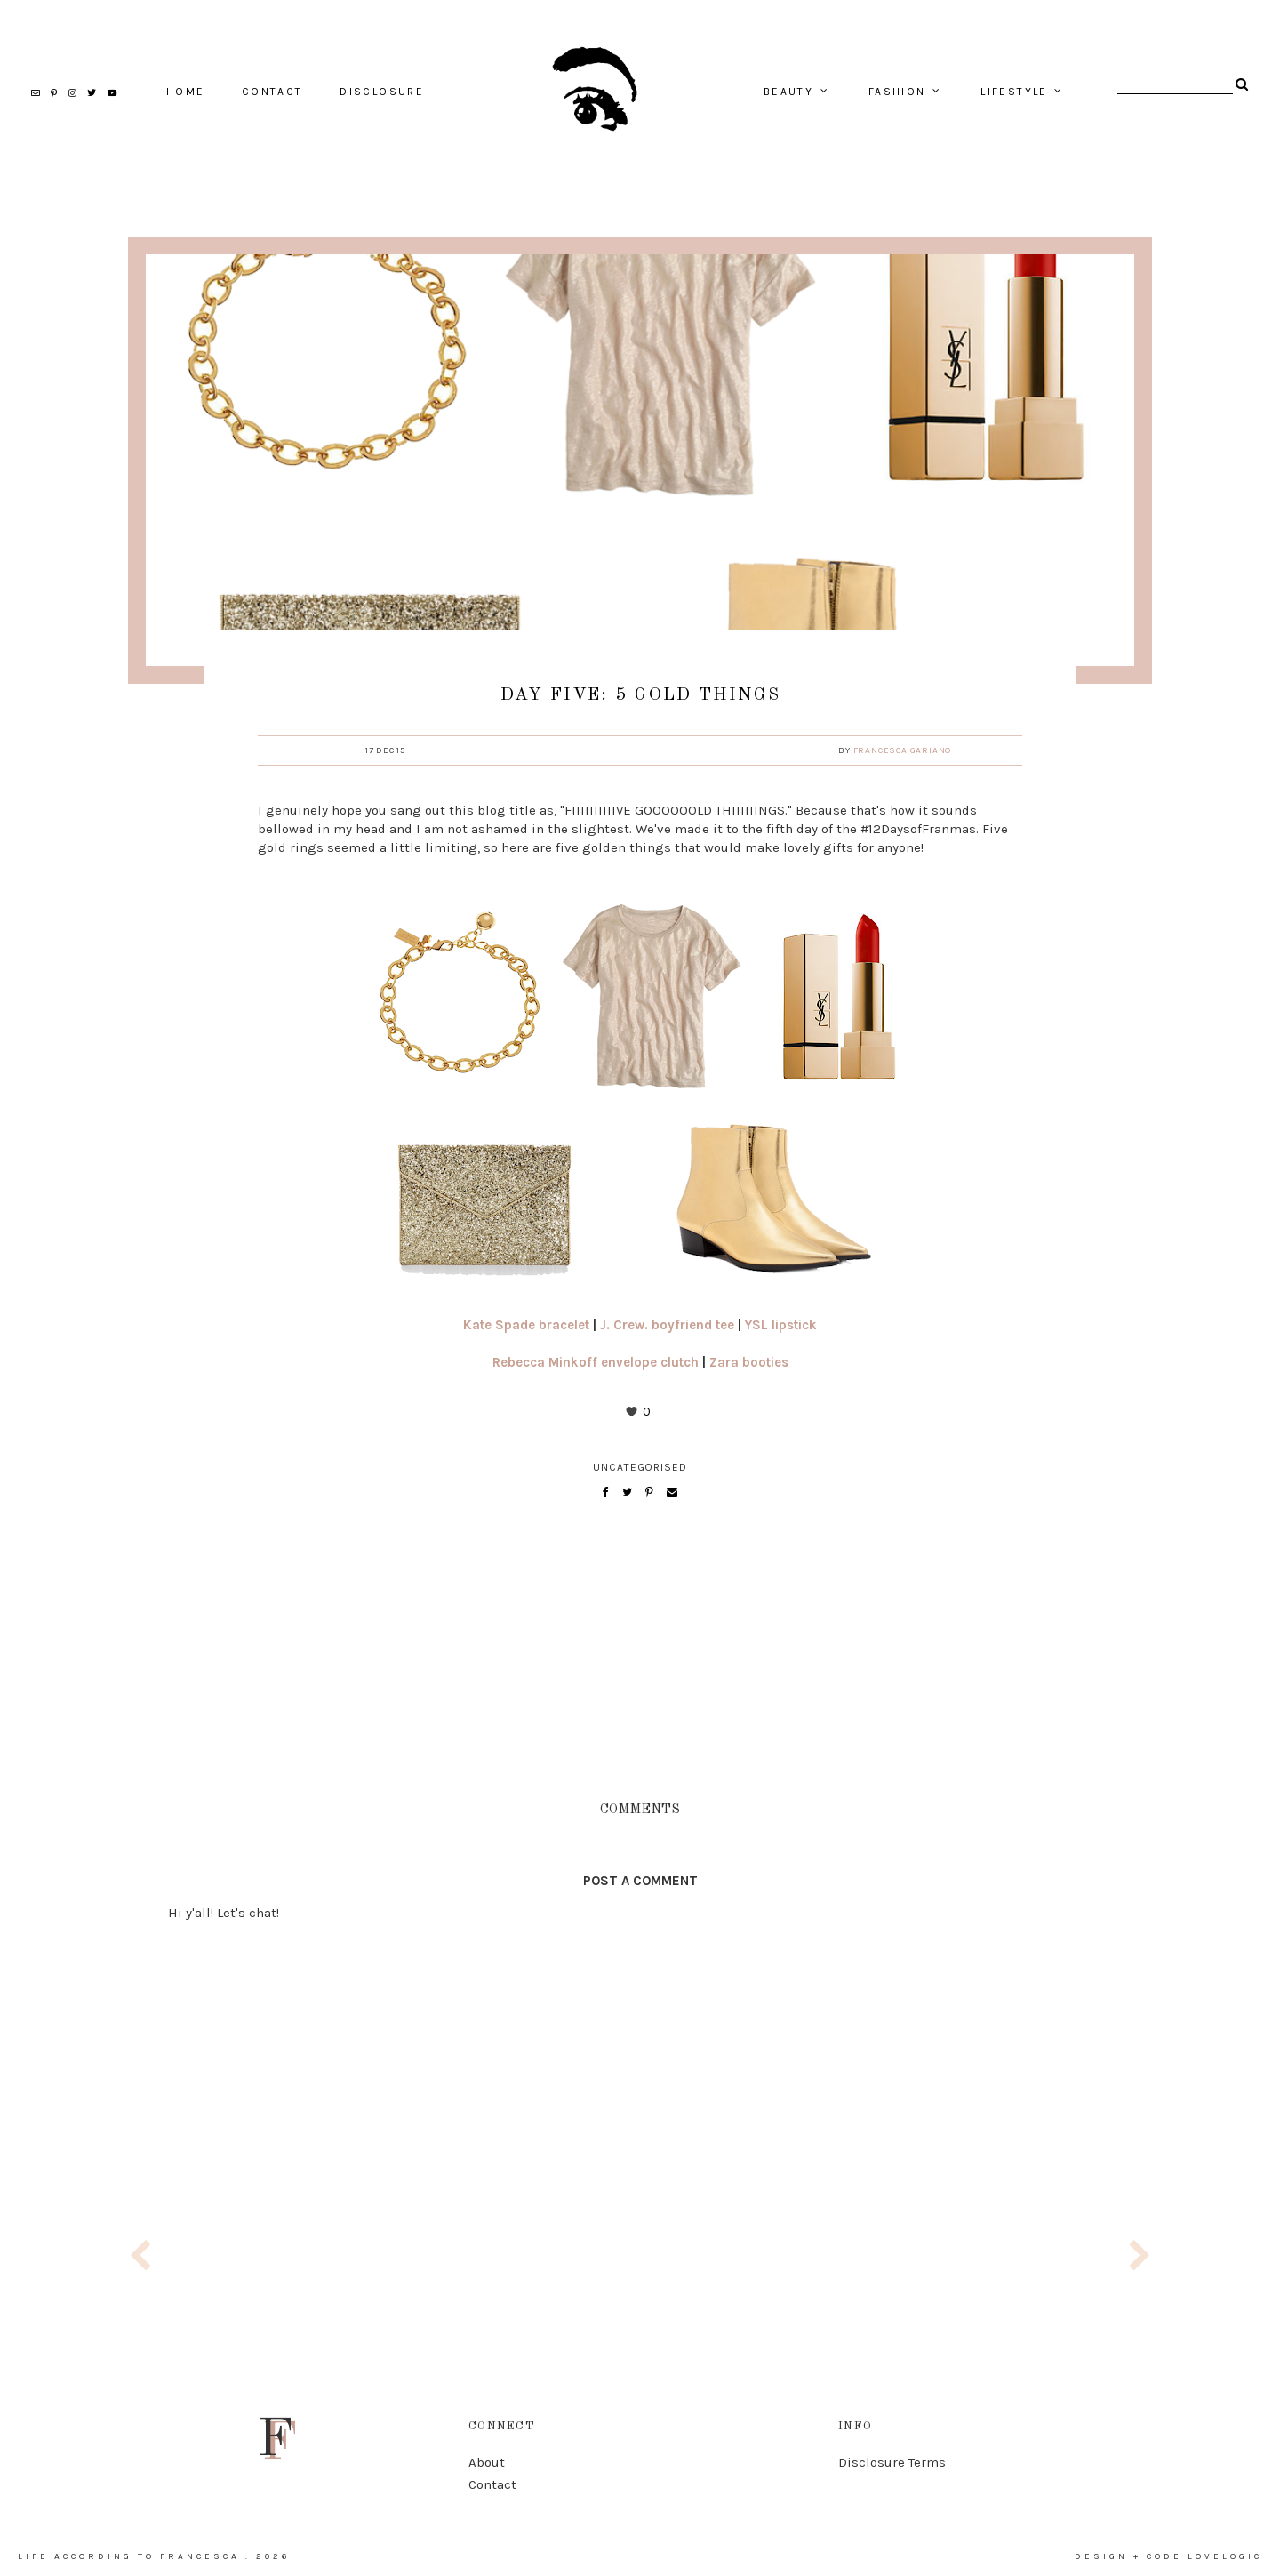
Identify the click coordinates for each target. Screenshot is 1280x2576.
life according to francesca (129, 2556)
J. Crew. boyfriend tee (667, 1325)
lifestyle (1014, 91)
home (185, 91)
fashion (897, 91)
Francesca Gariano (902, 750)
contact (272, 91)
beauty (788, 91)
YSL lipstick (781, 1325)
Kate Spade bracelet (526, 1325)
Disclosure (382, 91)
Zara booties (748, 1362)
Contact (492, 2484)
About (486, 2462)
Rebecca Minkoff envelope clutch (595, 1362)
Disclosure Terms (892, 2462)
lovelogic (1225, 2556)
